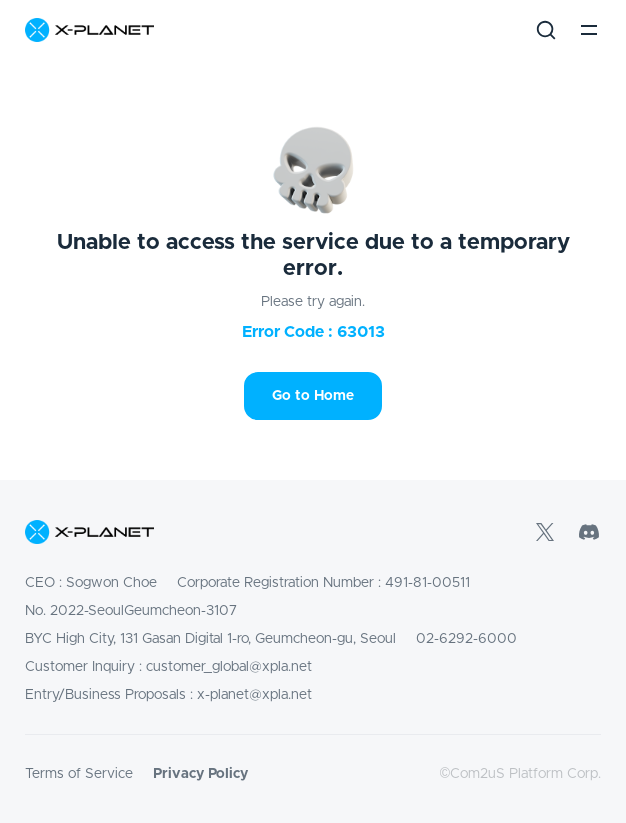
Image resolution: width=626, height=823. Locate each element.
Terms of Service (79, 774)
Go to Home (313, 396)
